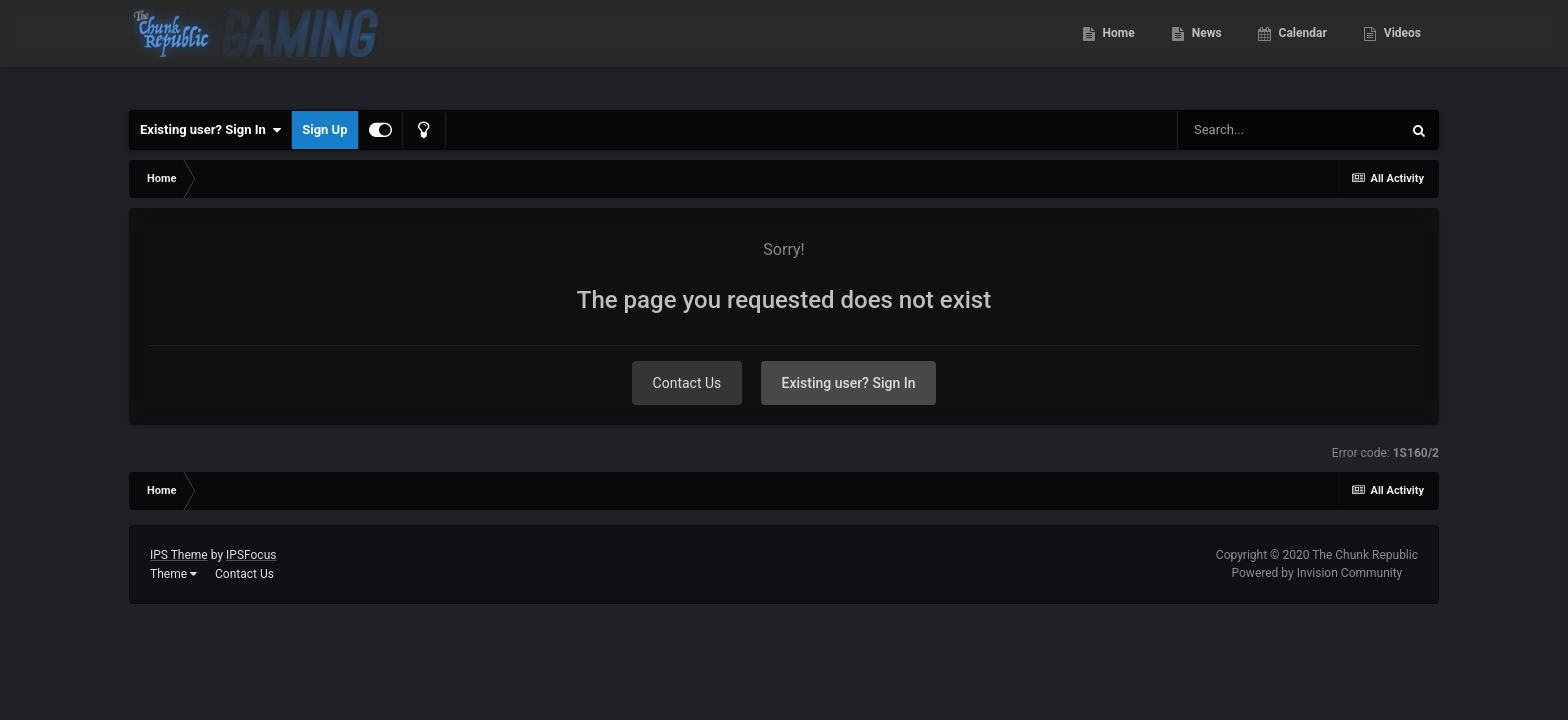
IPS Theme (179, 555)
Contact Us (687, 383)
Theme (173, 574)
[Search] (1289, 130)
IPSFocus (251, 555)
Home (1117, 50)
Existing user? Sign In (210, 130)
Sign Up (324, 129)
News (1205, 50)
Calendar (1301, 50)
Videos (1401, 50)
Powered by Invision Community (1317, 573)
